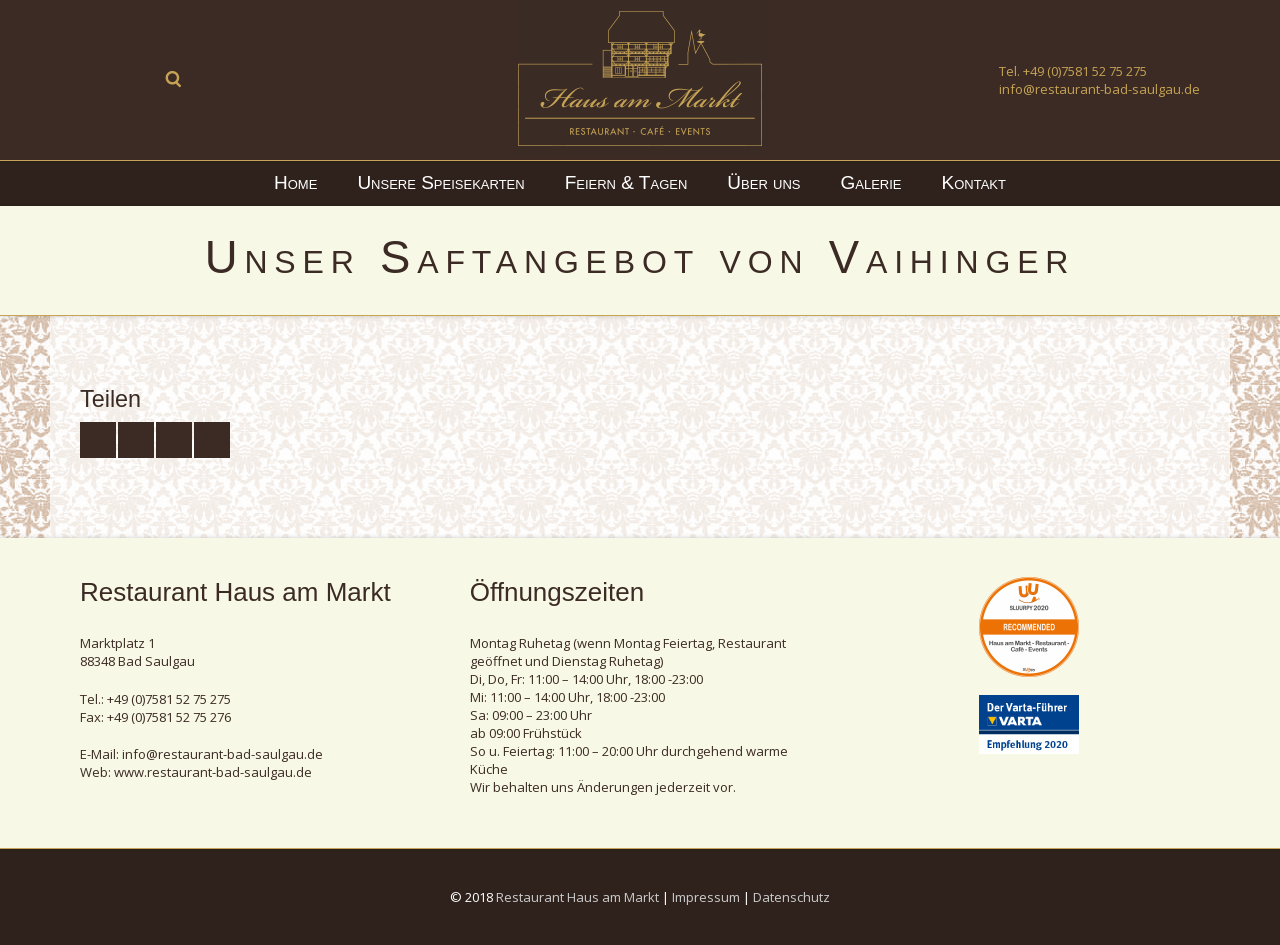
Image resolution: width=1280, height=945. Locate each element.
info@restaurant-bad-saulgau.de (1099, 89)
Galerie (871, 182)
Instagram (136, 79)
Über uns (763, 182)
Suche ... (174, 79)
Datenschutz (791, 897)
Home (295, 182)
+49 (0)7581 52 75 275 (1085, 71)
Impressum (706, 897)
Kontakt (974, 182)
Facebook (98, 79)
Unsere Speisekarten (440, 182)
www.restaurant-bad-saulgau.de (213, 772)
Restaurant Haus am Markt (577, 897)
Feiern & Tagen (626, 182)
